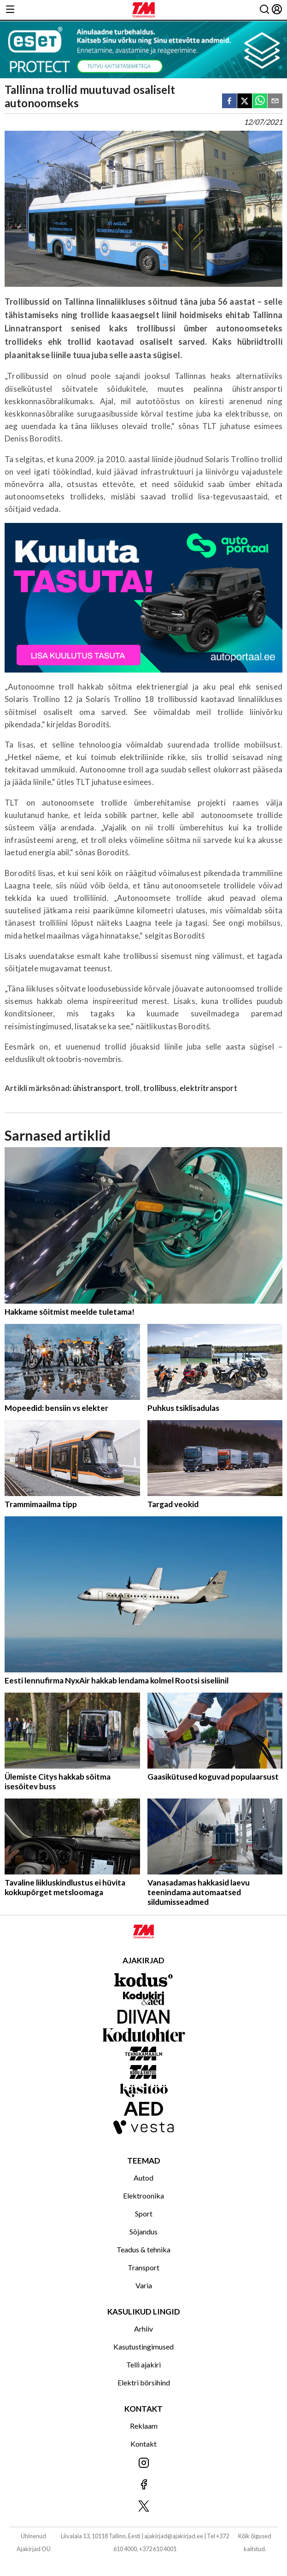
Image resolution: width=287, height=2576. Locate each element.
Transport (143, 2267)
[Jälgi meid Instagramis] (143, 2463)
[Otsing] (264, 10)
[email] (275, 101)
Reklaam (144, 2425)
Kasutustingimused (143, 2346)
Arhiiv (143, 2328)
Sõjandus (143, 2231)
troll (132, 1088)
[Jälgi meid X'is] (143, 2507)
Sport (143, 2213)
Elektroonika (143, 2195)
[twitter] (244, 101)
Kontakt (143, 2443)
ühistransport (97, 1088)
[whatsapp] (259, 101)
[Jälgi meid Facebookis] (143, 2485)
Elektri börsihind (143, 2382)
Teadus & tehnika (143, 2249)
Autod (143, 2177)
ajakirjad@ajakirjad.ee (173, 2536)
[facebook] (229, 101)
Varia (143, 2285)
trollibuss (159, 1088)
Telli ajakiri (143, 2364)
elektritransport (208, 1088)
